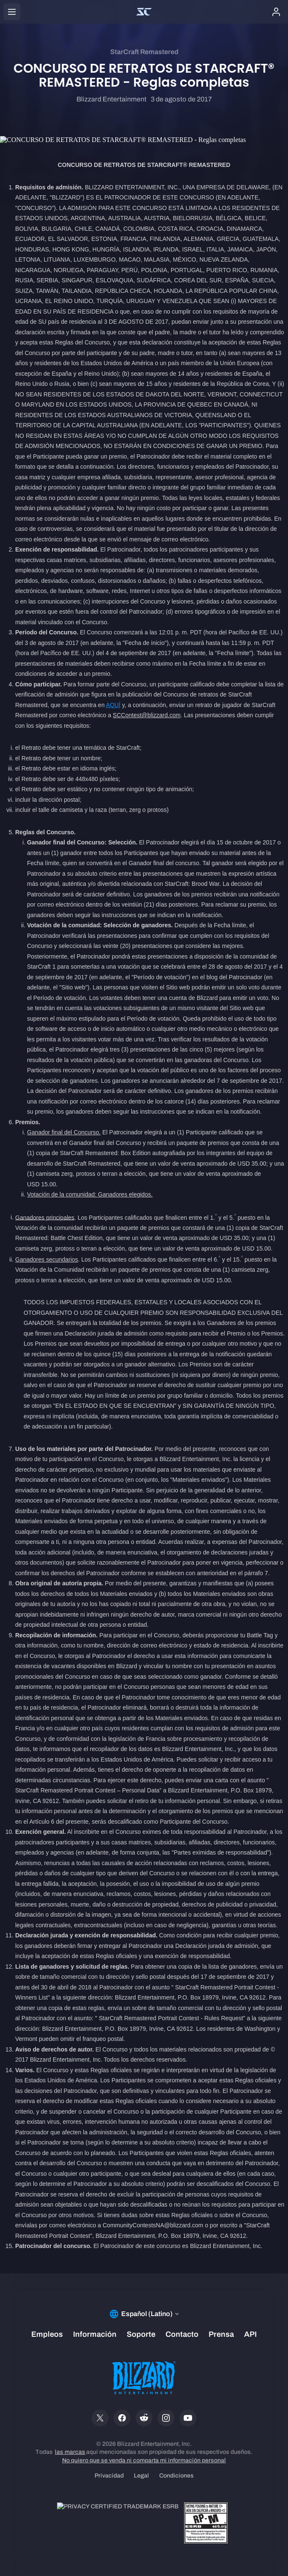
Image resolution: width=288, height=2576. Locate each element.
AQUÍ (113, 705)
